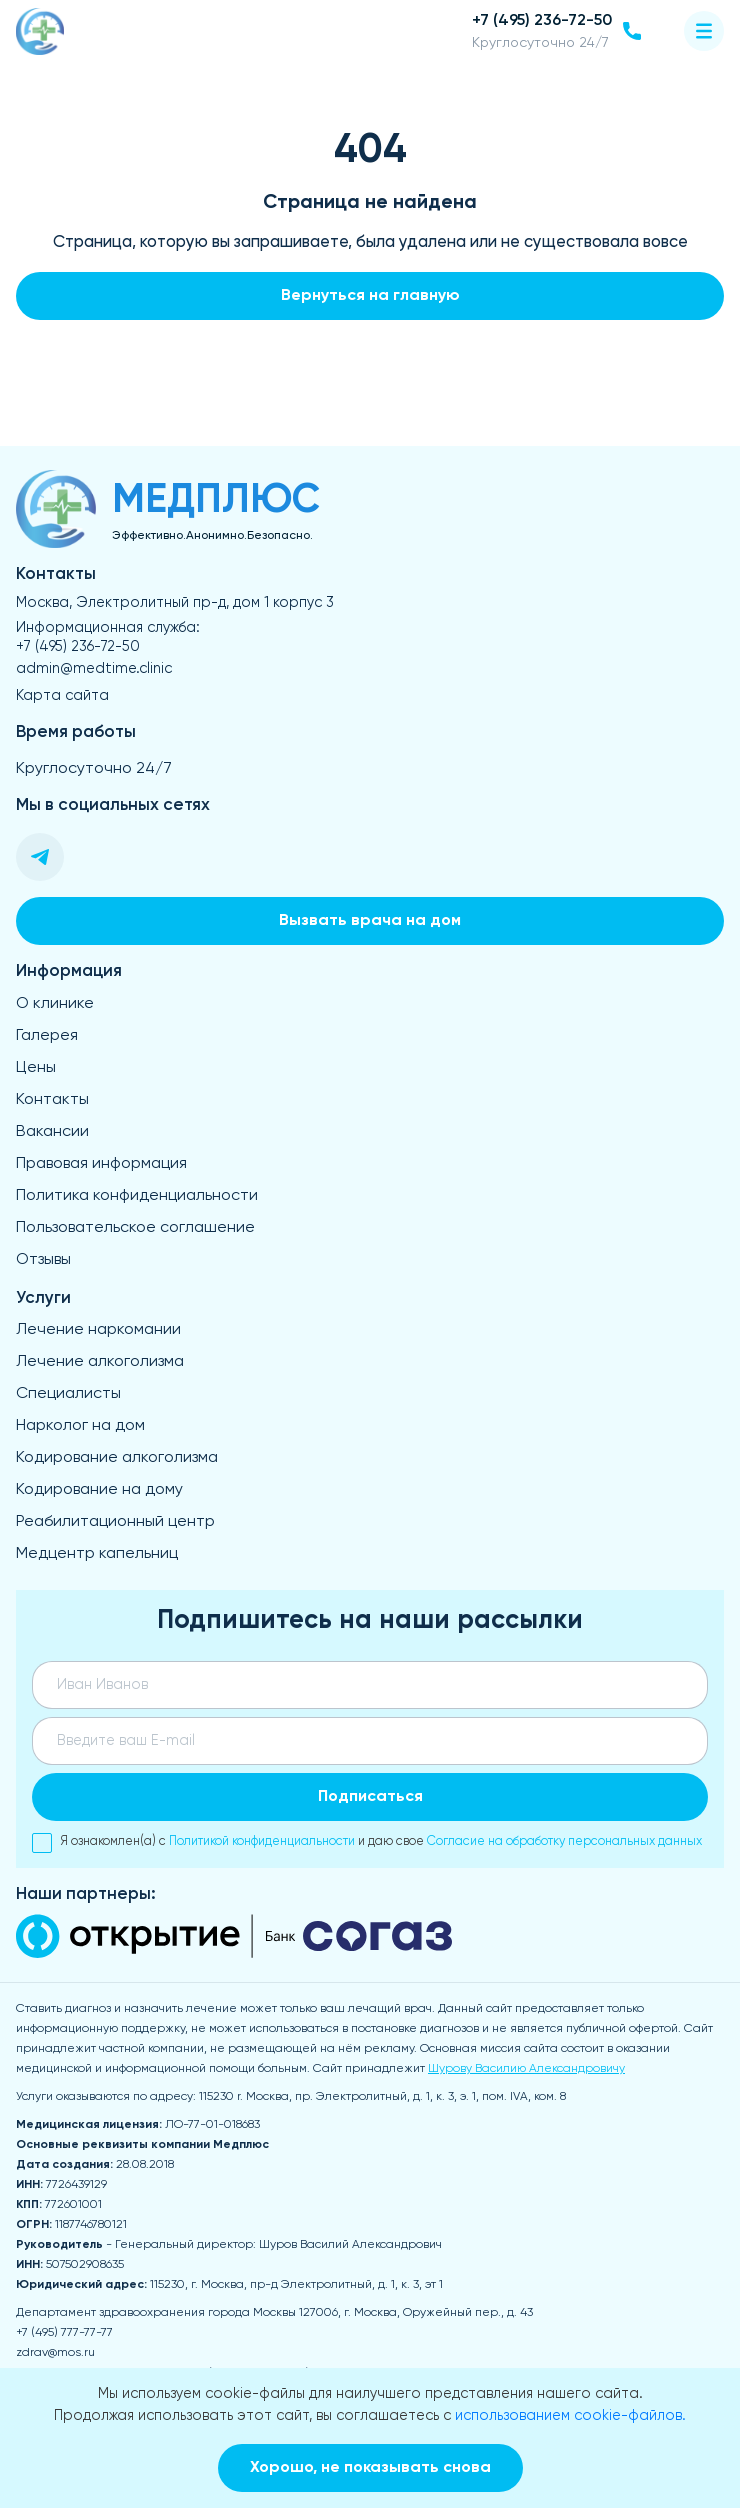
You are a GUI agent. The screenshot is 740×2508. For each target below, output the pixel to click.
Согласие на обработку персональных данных (564, 1841)
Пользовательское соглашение (135, 1228)
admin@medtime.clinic (94, 669)
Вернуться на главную (370, 296)
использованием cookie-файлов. (570, 2416)
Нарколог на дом (80, 1426)
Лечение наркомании (98, 1330)
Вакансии (52, 1132)
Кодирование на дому (99, 1490)
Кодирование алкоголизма (117, 1458)
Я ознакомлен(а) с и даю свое (367, 1842)
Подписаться (370, 1797)
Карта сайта (62, 696)
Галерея (47, 1036)
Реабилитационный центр (115, 1522)
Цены (36, 1068)
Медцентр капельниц (97, 1554)
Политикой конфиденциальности (262, 1841)
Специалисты (68, 1394)
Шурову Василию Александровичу (526, 2069)
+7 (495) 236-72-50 (78, 647)
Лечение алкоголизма (100, 1362)
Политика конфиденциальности (137, 1196)
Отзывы (43, 1260)
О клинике (55, 1004)
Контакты (52, 1100)
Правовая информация (101, 1164)
